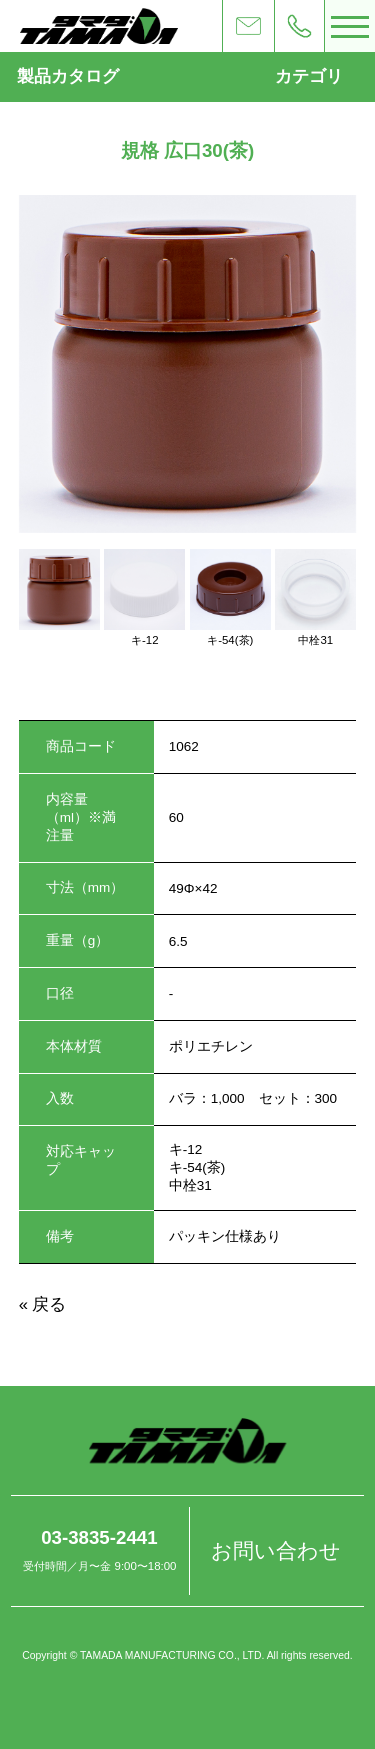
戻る (49, 1304)
